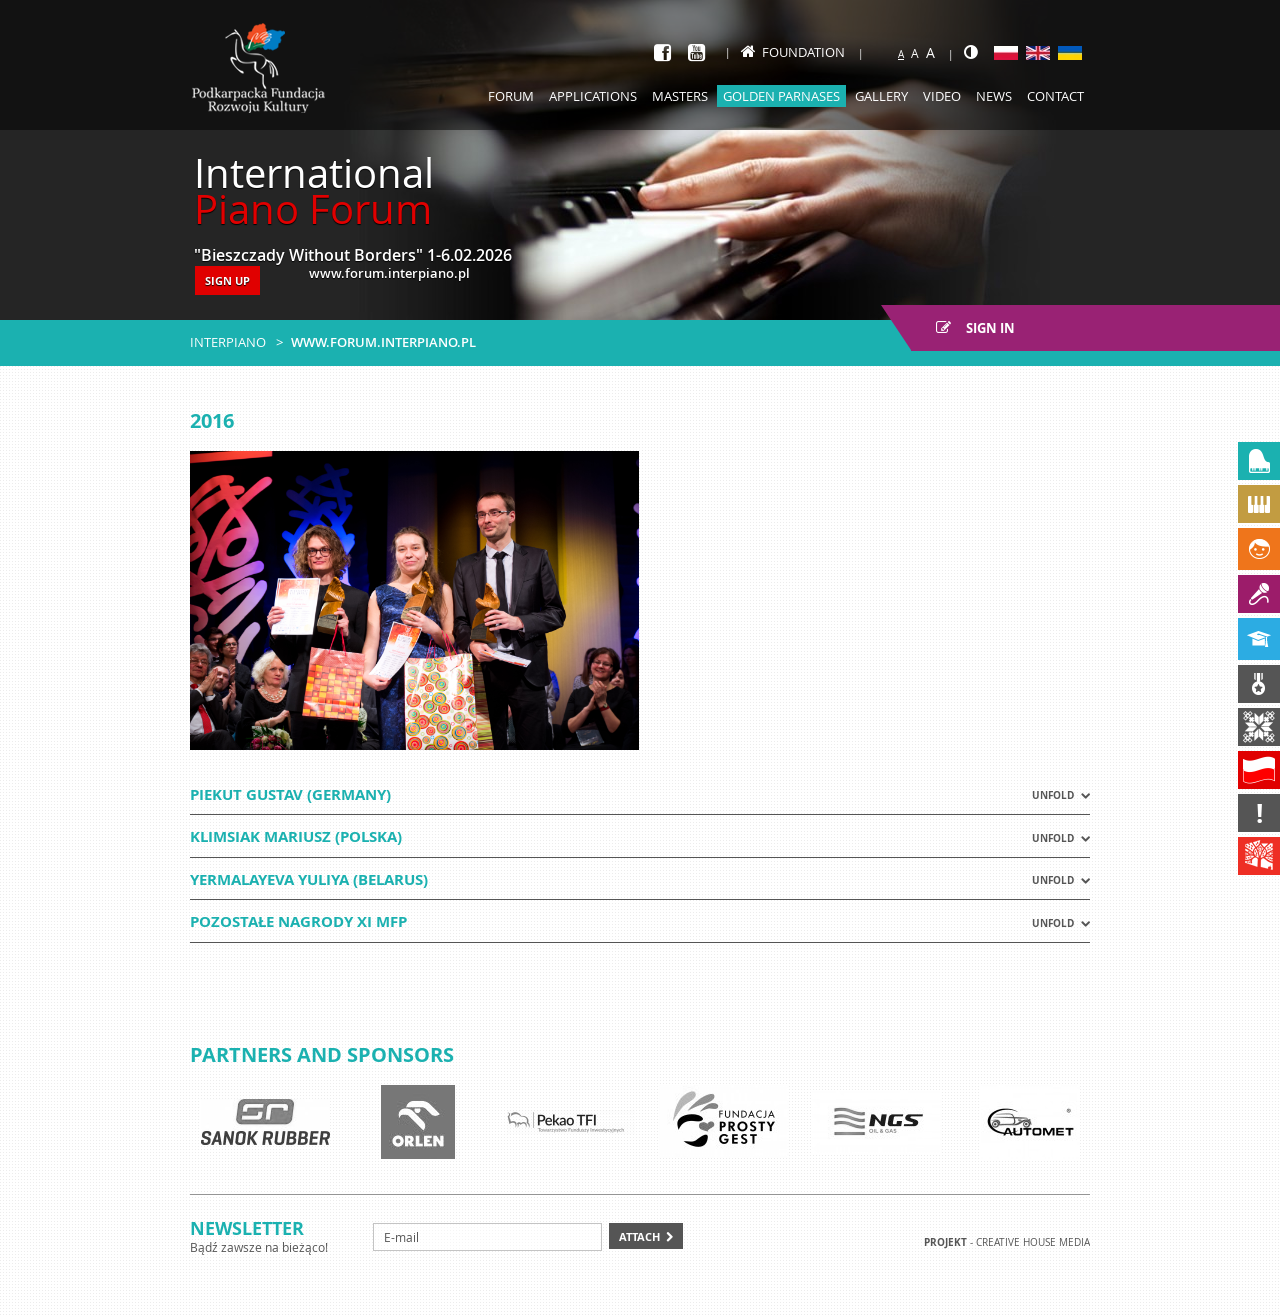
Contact (1055, 96)
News (994, 96)
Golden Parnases (781, 96)
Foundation (793, 52)
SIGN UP (227, 280)
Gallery (881, 96)
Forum (511, 96)
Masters (680, 96)
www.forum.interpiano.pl (383, 342)
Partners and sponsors (322, 1054)
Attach (639, 1236)
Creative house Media (1033, 1242)
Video (942, 96)
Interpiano (228, 342)
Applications (593, 96)
